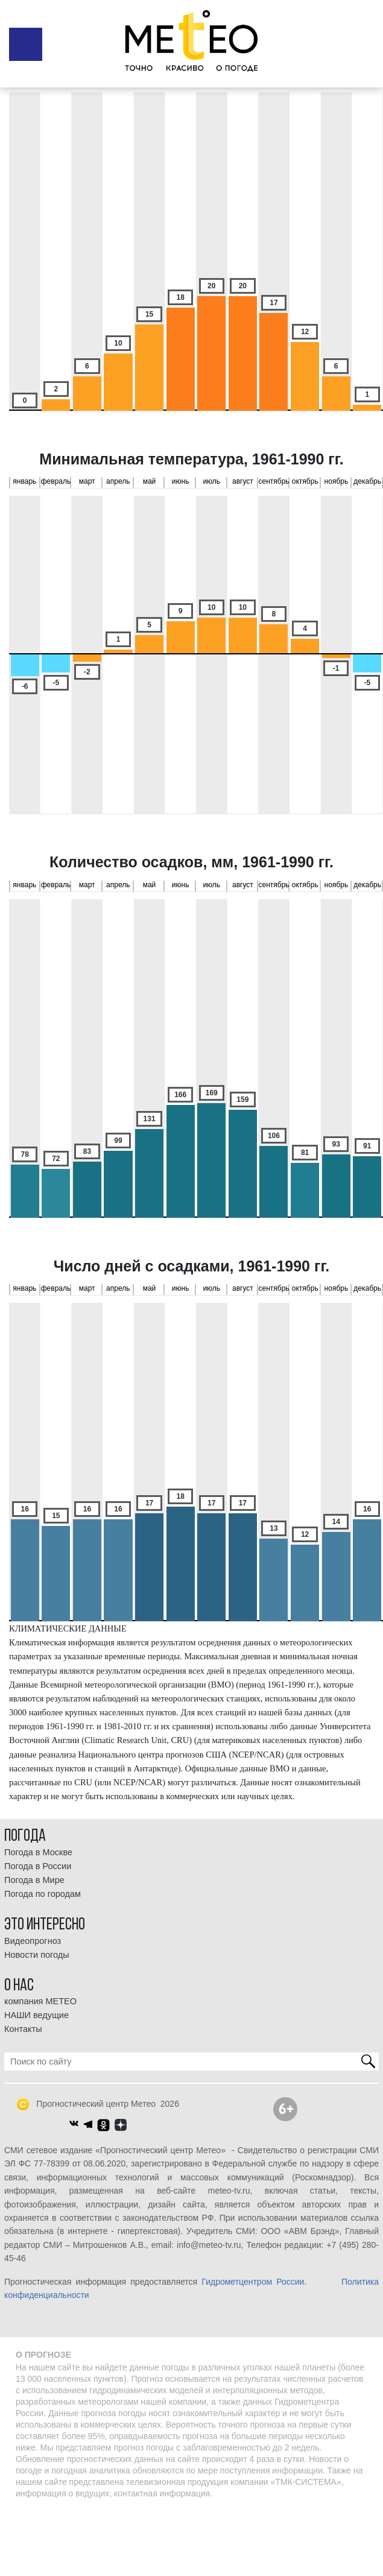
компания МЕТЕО (40, 2001)
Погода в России (37, 1866)
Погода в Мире (34, 1880)
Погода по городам (42, 1894)
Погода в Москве (38, 1852)
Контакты (23, 2029)
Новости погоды (36, 1955)
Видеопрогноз (32, 1941)
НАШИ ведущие (36, 2015)
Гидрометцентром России (252, 2281)
